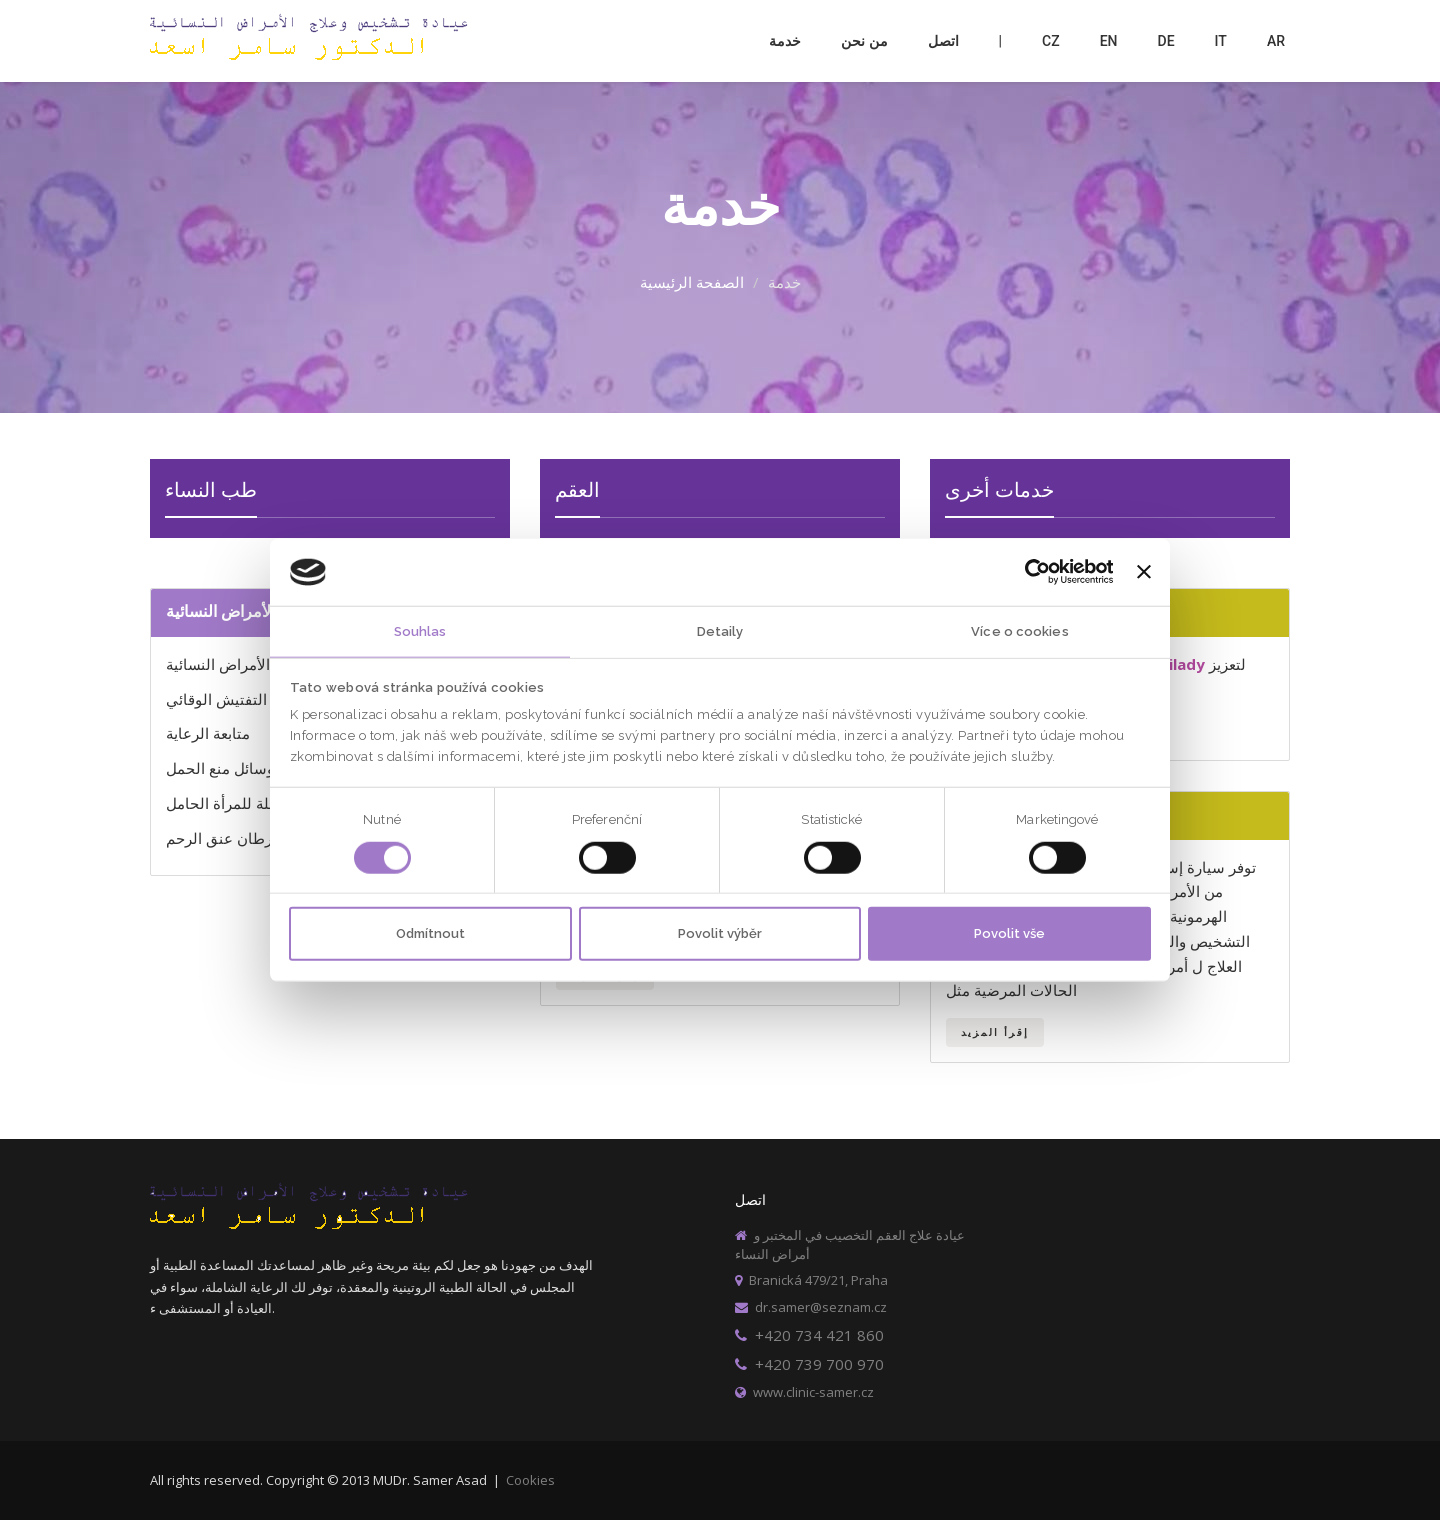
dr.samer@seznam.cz (811, 1307)
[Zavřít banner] (1144, 572)
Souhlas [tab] (420, 630)
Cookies (530, 1480)
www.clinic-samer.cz (804, 1392)
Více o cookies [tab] (1019, 630)
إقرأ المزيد (995, 1032)
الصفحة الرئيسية (692, 282)
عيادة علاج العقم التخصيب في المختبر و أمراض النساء (850, 1244)
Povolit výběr (720, 933)
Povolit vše (1009, 933)
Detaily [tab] (720, 630)
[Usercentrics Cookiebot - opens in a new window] (1025, 572)
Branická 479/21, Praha (811, 1280)
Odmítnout (430, 933)
